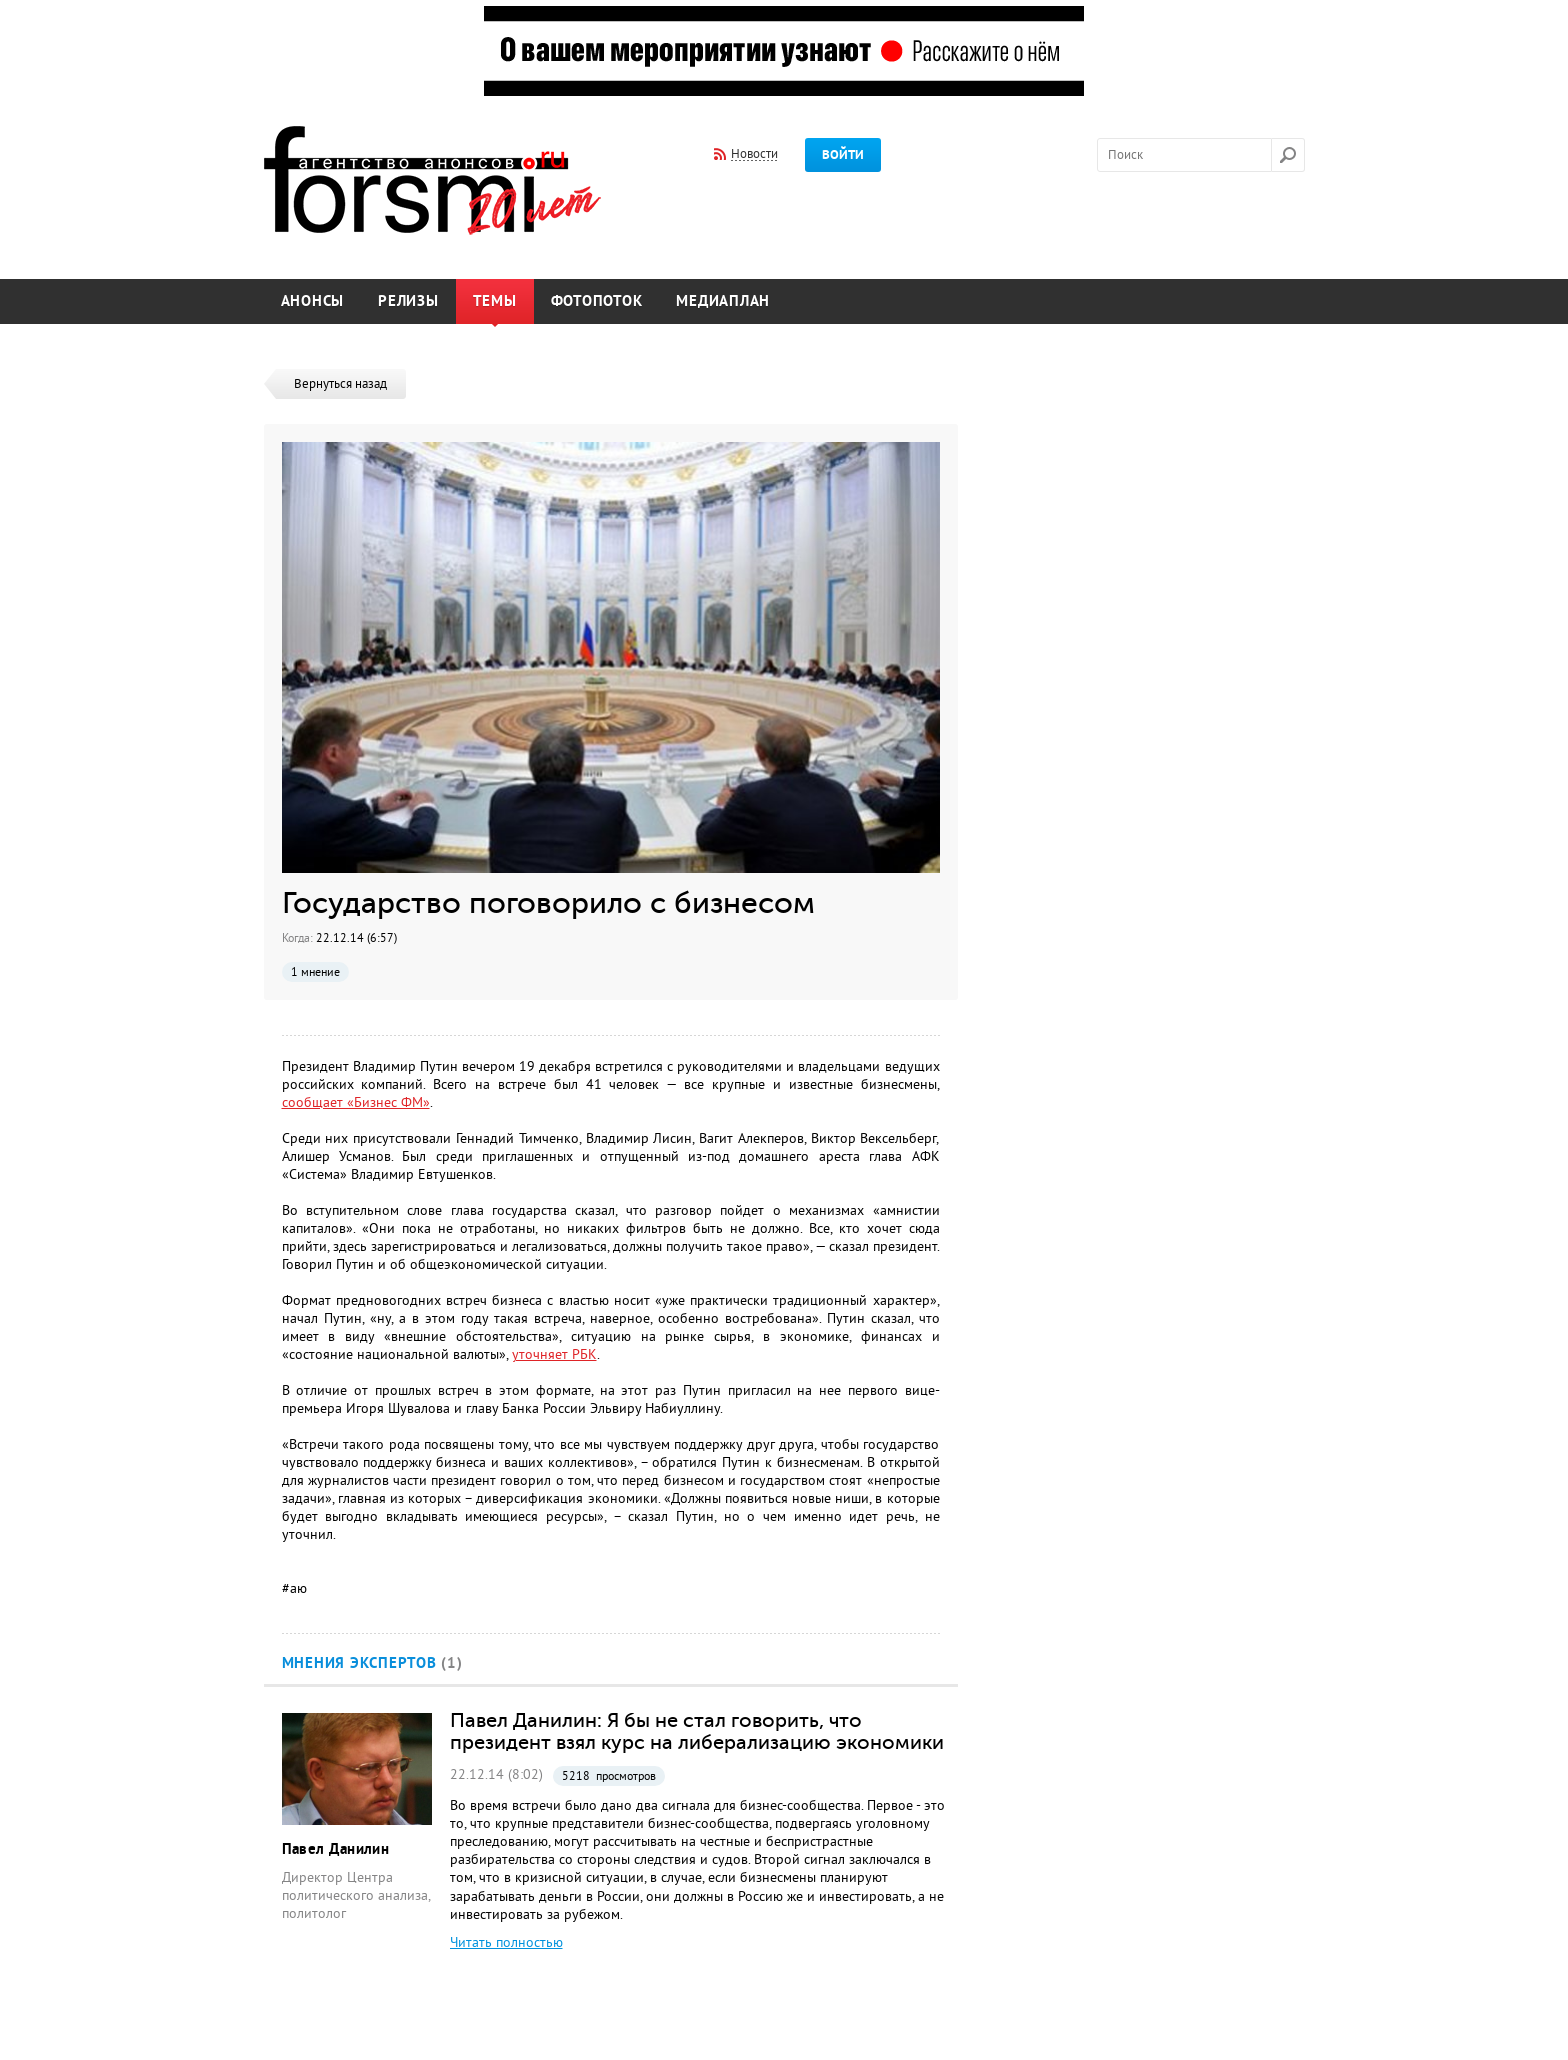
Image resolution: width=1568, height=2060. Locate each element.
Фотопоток (597, 301)
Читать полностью (506, 1942)
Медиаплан (723, 301)
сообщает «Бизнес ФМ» (356, 1102)
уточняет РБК (554, 1354)
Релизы (408, 301)
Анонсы (313, 301)
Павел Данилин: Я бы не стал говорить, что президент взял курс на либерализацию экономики (697, 1731)
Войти (843, 155)
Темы (495, 301)
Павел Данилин (336, 1849)
